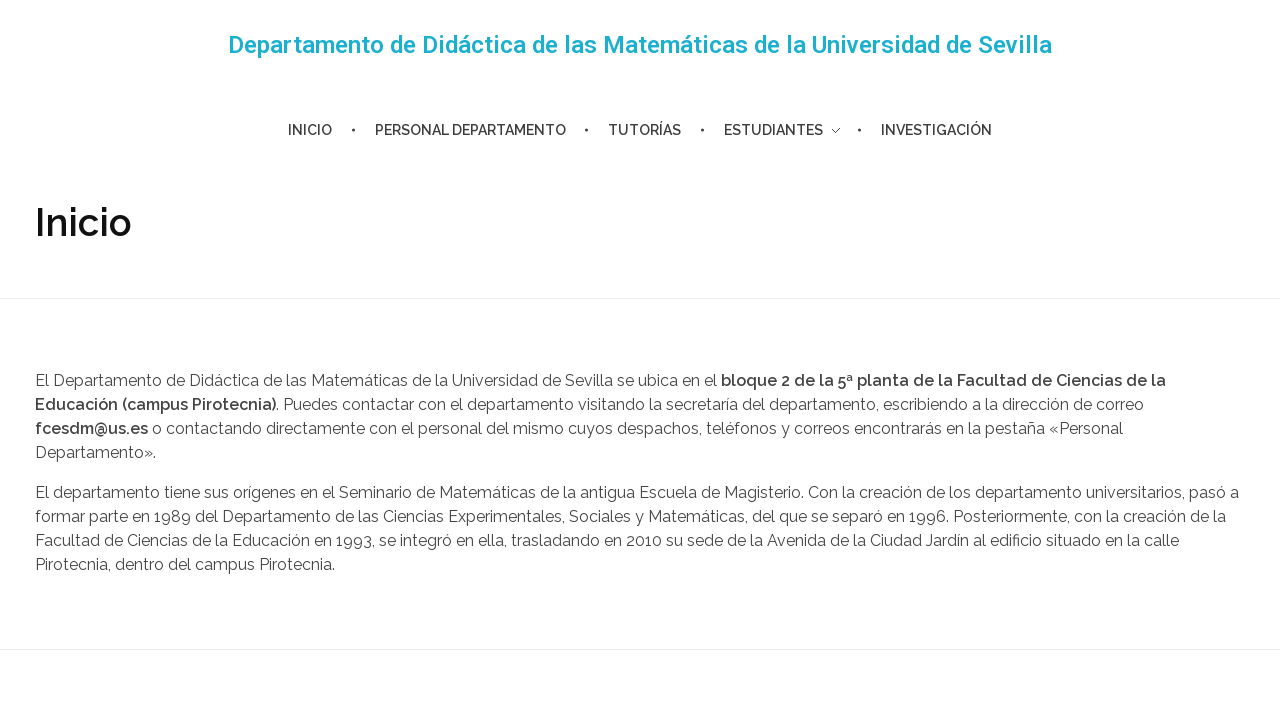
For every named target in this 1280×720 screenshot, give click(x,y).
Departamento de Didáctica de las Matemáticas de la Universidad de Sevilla (640, 45)
